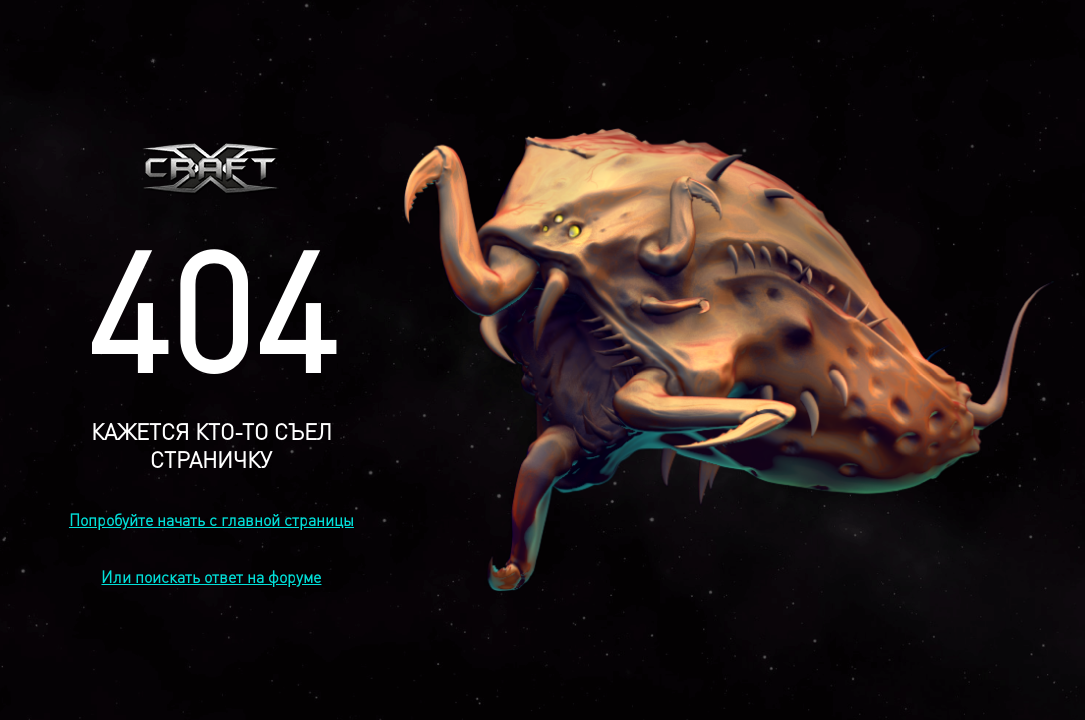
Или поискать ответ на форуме (211, 576)
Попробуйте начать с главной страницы (211, 519)
